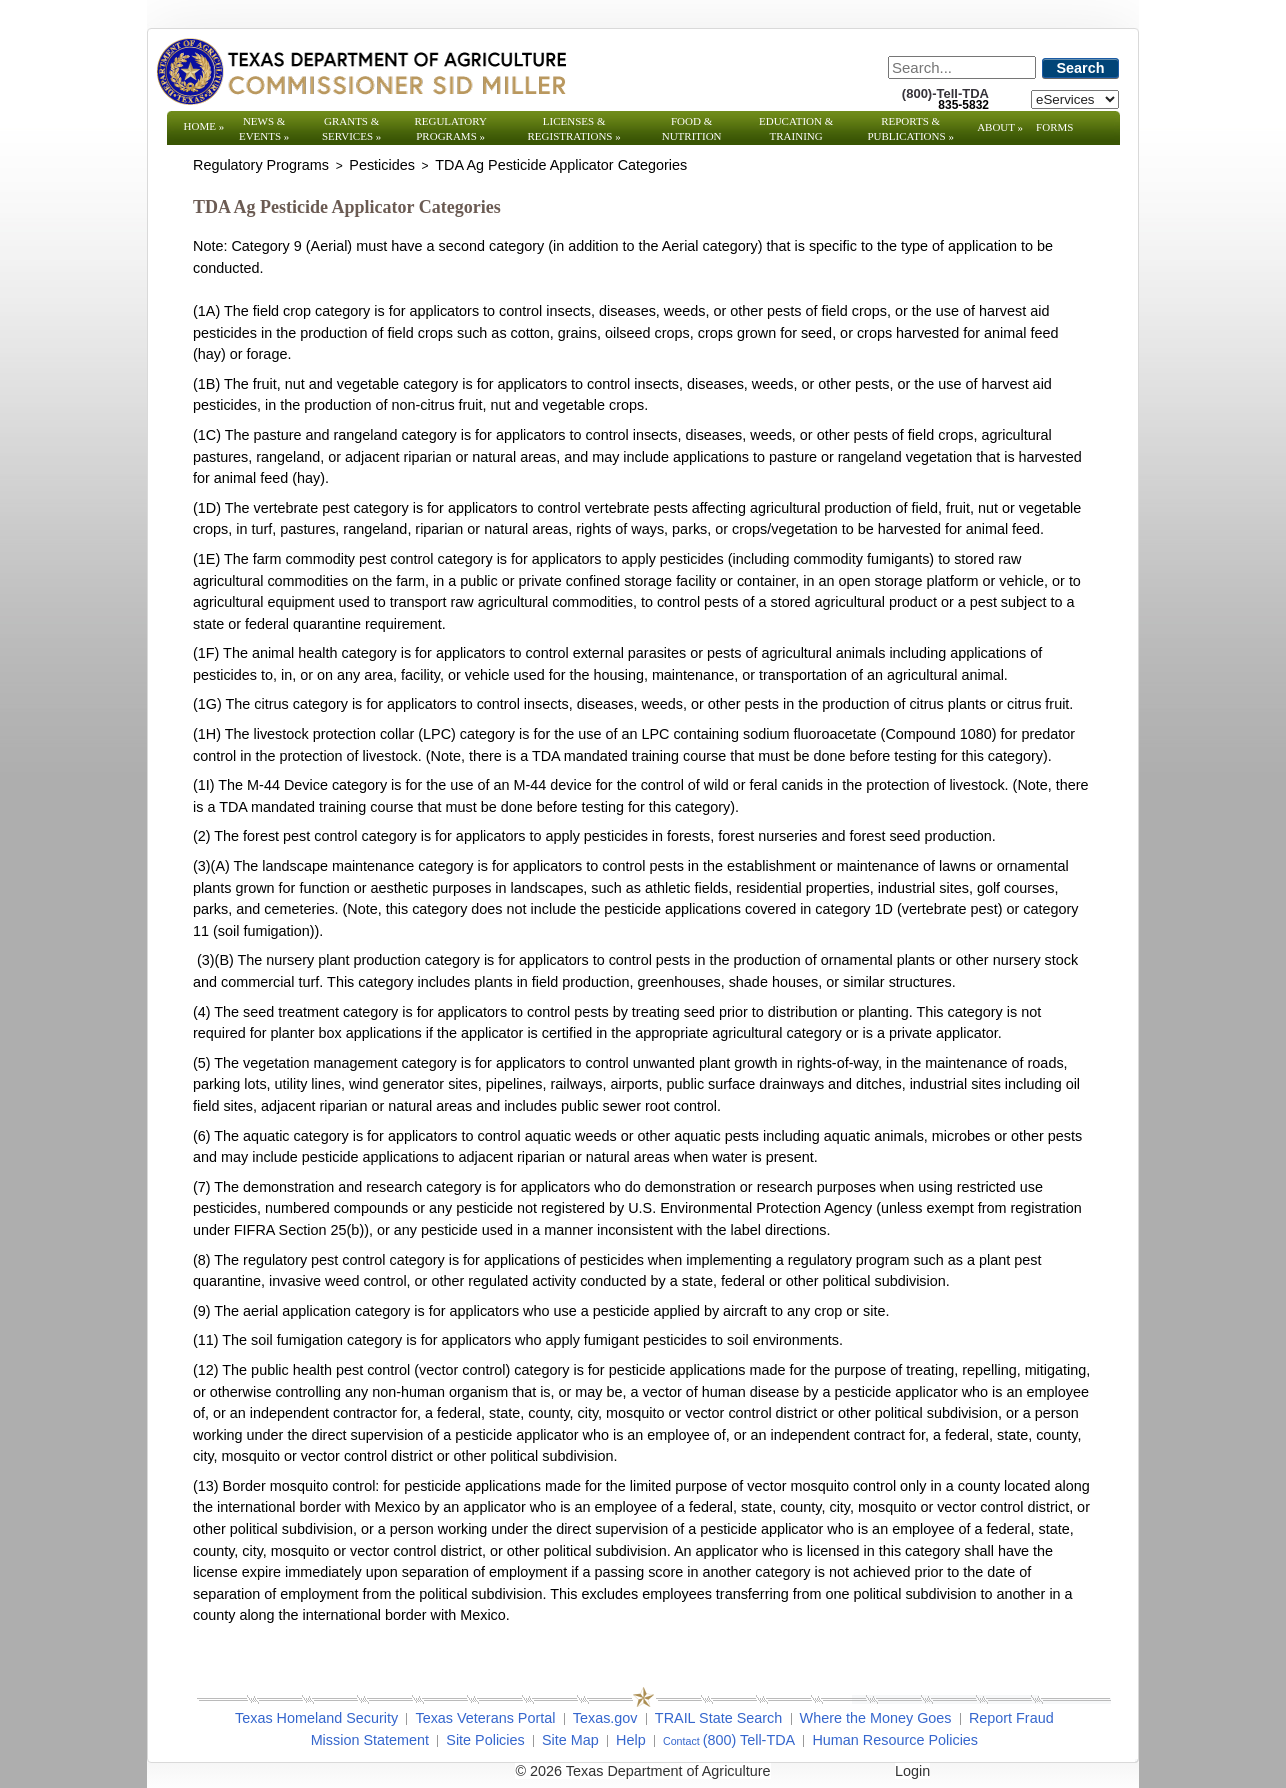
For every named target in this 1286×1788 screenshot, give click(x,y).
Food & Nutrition (692, 128)
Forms (1054, 127)
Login (912, 1771)
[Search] (962, 67)
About (1000, 127)
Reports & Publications (910, 128)
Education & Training (796, 128)
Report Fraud (1011, 1718)
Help (631, 1740)
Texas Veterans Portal (485, 1718)
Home (204, 126)
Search (1081, 68)
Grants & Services (351, 128)
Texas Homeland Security (316, 1718)
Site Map (570, 1740)
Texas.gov (605, 1718)
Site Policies (485, 1740)
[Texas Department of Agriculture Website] (360, 71)
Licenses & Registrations (574, 128)
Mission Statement (370, 1740)
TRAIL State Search (718, 1718)
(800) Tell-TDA (749, 1740)
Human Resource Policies (895, 1740)
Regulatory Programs (450, 128)
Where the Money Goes (876, 1718)
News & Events (264, 128)
